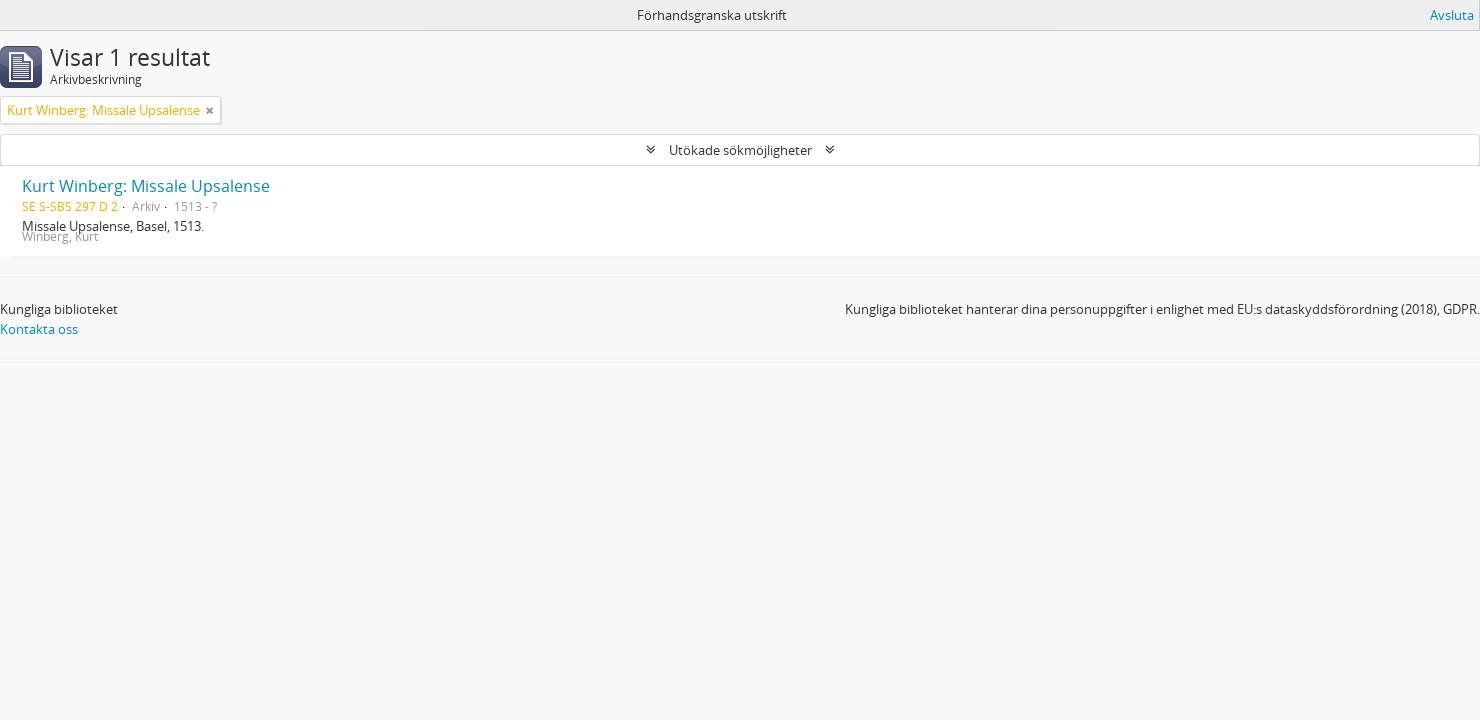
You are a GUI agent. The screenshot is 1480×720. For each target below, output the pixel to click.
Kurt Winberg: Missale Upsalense (146, 186)
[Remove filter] (210, 110)
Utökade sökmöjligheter (740, 150)
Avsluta (1452, 15)
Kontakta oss (39, 329)
